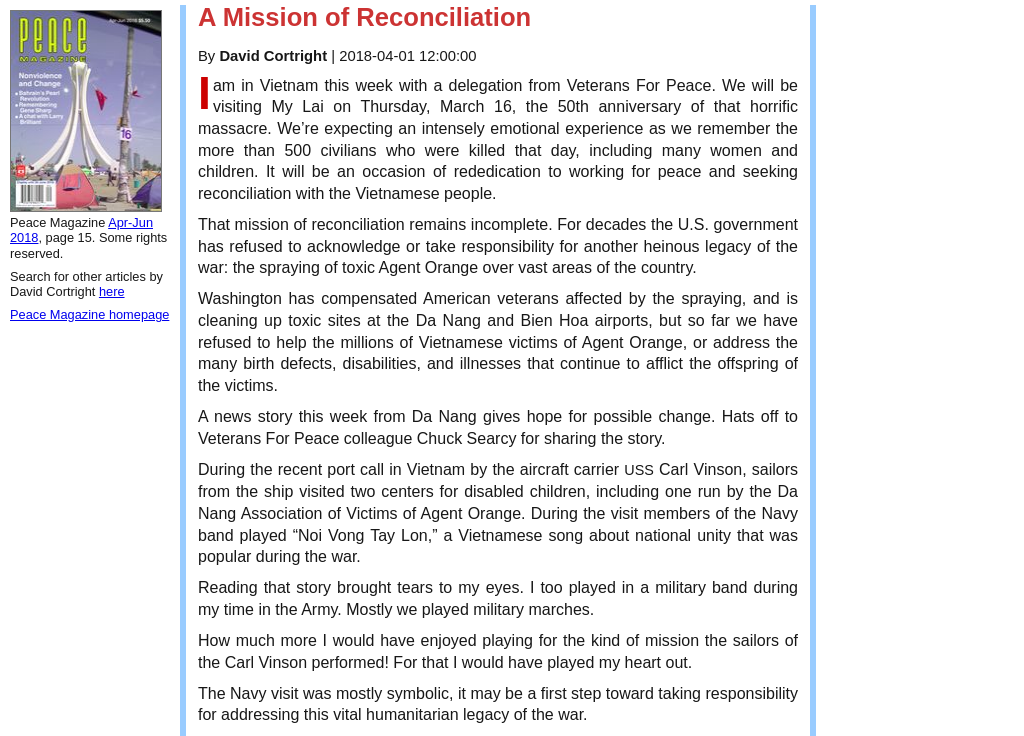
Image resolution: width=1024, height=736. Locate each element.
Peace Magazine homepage (89, 314)
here (112, 291)
